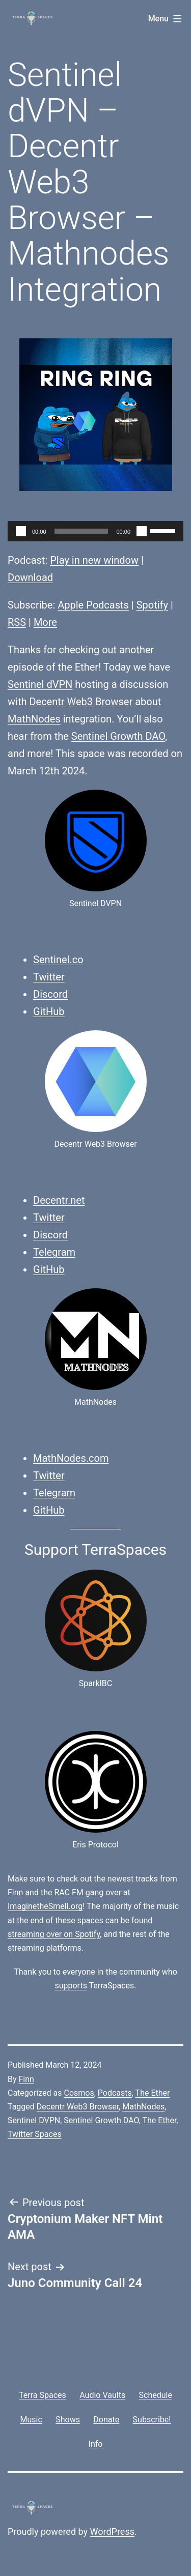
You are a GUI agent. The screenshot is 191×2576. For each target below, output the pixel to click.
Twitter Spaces (35, 2134)
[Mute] (142, 531)
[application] (95, 531)
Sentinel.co (58, 959)
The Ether (152, 2093)
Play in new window (94, 560)
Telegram (54, 1252)
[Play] (21, 531)
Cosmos (79, 2093)
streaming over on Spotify (54, 1934)
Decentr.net (59, 1200)
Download (30, 577)
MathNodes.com (70, 1458)
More (45, 622)
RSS (17, 622)
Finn (15, 1892)
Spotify (152, 605)
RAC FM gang (78, 1892)
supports (70, 1985)
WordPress (112, 2531)
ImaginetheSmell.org (45, 1906)
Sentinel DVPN (34, 2120)
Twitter (49, 977)
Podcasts (115, 2093)
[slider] (81, 531)
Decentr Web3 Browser (80, 702)
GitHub (49, 1011)
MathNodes (34, 719)
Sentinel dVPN (40, 684)
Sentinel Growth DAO (118, 736)
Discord (50, 994)
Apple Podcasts (93, 605)
